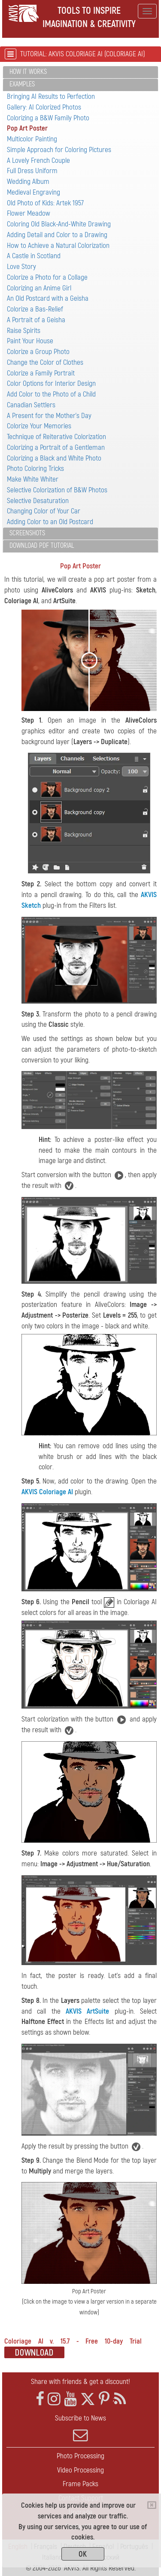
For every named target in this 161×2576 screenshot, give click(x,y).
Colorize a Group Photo (38, 351)
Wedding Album (28, 181)
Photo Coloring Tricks (35, 468)
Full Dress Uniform (32, 170)
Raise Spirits (23, 330)
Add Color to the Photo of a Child (51, 394)
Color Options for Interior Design (51, 383)
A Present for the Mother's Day (49, 415)
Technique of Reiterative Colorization (56, 436)
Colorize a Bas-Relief (35, 309)
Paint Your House (30, 340)
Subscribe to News (80, 2428)
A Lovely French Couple (38, 160)
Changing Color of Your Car (43, 511)
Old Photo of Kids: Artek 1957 (45, 203)
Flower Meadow (28, 213)
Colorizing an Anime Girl (39, 288)
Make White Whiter (32, 479)
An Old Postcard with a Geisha (47, 298)
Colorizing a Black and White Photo (54, 458)
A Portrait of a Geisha (36, 319)
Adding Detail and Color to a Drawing (57, 234)
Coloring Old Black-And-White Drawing (59, 224)
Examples (22, 84)
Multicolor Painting (32, 138)
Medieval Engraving (33, 192)
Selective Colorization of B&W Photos (57, 489)
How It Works (28, 71)
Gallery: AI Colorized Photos (44, 107)
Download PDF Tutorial (41, 545)
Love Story (21, 266)
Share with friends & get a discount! (80, 2381)
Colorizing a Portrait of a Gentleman (56, 447)
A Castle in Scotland (34, 255)
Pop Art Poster (27, 128)
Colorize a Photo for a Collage (47, 277)
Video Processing (80, 2470)
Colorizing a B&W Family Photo (48, 117)
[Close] (151, 2505)
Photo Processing (80, 2455)
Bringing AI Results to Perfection (51, 96)
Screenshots (27, 533)
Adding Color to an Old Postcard (50, 521)
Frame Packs (80, 2483)
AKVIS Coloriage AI (47, 1491)
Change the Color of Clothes (45, 362)
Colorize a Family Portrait (41, 373)
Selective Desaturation (38, 500)
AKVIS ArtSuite (87, 2011)
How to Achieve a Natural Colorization (58, 245)
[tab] (80, 72)
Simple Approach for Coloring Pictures (59, 149)
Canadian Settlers (31, 404)
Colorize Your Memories (39, 425)
